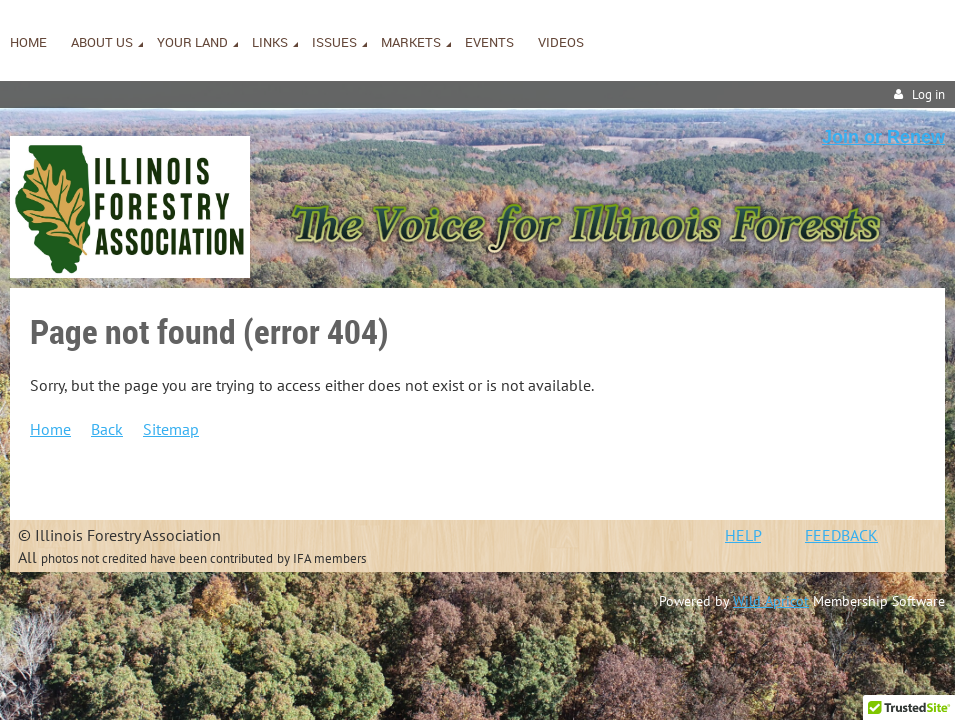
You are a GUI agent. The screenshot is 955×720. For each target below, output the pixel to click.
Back (107, 429)
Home (50, 429)
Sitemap (171, 429)
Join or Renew (883, 137)
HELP (743, 535)
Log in (928, 94)
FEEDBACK (841, 535)
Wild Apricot (771, 601)
